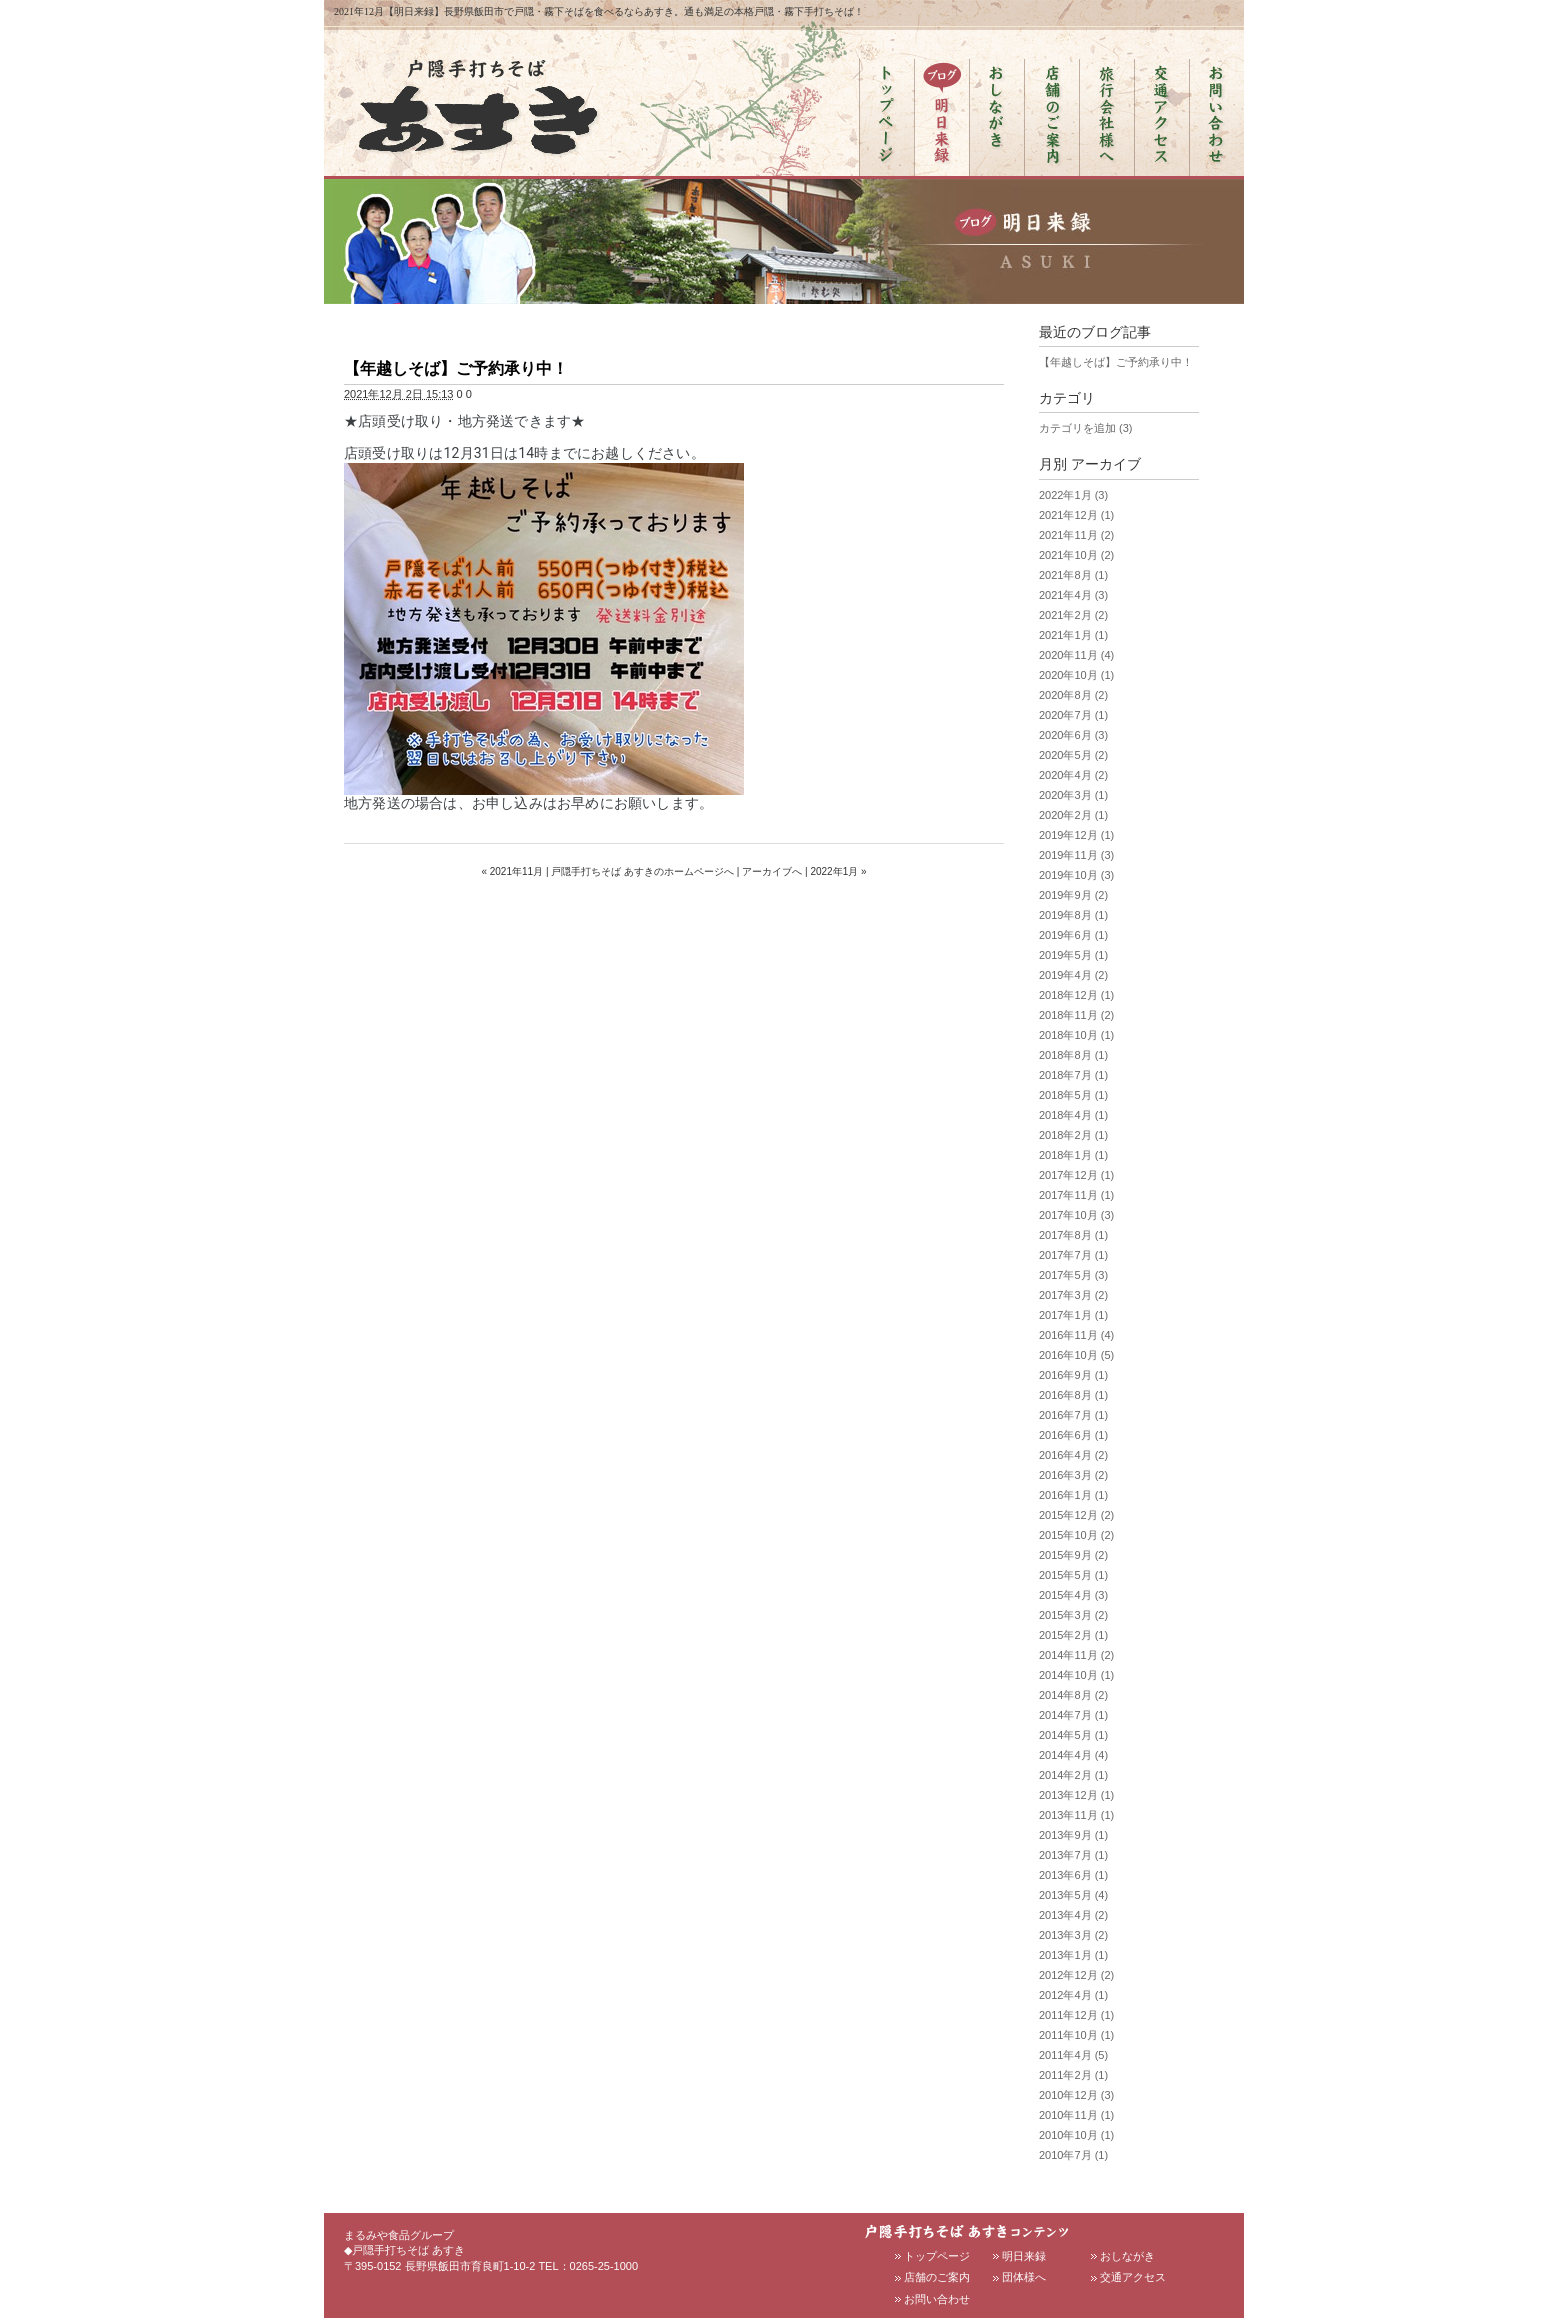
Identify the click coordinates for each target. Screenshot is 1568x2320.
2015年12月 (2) (1076, 1515)
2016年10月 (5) (1076, 1355)
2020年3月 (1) (1073, 795)
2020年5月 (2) (1073, 755)
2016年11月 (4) (1076, 1335)
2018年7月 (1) (1073, 1075)
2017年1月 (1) (1073, 1315)
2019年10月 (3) (1076, 875)
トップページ (937, 2256)
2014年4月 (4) (1073, 1755)
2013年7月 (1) (1073, 1855)
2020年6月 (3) (1073, 735)
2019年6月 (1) (1073, 935)
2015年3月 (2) (1073, 1615)
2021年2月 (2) (1073, 615)
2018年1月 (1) (1073, 1155)
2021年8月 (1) (1073, 575)
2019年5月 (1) (1073, 955)
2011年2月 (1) (1073, 2075)
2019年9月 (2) (1073, 895)
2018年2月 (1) (1073, 1135)
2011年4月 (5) (1073, 2055)
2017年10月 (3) (1076, 1215)
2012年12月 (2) (1076, 1975)
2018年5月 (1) (1073, 1095)
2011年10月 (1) (1076, 2035)
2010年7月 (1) (1073, 2155)
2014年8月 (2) (1073, 1695)
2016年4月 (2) (1073, 1455)
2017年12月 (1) (1076, 1175)
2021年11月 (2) (1076, 535)
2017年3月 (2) (1073, 1295)
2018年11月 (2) (1076, 1015)
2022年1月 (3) (1073, 495)
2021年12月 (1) (1076, 515)
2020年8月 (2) (1073, 695)
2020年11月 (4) (1076, 655)
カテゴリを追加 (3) (1086, 428)
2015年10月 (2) (1076, 1535)
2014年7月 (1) (1073, 1715)
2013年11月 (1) (1076, 1815)
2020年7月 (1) (1073, 715)
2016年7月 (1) (1073, 1415)
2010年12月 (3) (1076, 2095)
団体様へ (1024, 2277)
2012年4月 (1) (1073, 1995)
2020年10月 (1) (1076, 675)
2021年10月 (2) (1076, 555)
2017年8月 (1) (1073, 1235)
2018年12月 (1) (1076, 995)
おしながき (1127, 2256)
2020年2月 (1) (1073, 815)
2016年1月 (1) (1073, 1495)
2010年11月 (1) (1076, 2115)
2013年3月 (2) (1073, 1935)
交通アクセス (1133, 2277)
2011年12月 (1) (1076, 2015)
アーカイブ (1106, 464)
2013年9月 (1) (1073, 1835)
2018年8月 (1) (1073, 1055)
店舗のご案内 (937, 2277)
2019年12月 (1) (1076, 835)
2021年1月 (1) (1073, 635)
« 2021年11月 (512, 871)
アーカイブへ (772, 871)
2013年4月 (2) (1073, 1915)
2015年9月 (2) (1073, 1555)
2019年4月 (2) (1073, 975)
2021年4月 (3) (1073, 595)
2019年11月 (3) (1076, 855)
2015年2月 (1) (1073, 1635)
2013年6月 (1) (1073, 1875)
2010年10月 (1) (1076, 2135)
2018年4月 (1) (1073, 1115)
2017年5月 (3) (1073, 1275)
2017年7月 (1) (1073, 1255)
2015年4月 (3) (1073, 1595)
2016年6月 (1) (1073, 1435)
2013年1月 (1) (1073, 1955)
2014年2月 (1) (1073, 1775)
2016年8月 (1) (1073, 1395)
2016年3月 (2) (1073, 1475)
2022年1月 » (838, 871)
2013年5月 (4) (1073, 1895)
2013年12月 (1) (1076, 1795)
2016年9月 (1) (1073, 1375)
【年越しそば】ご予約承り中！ (456, 368)
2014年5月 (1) (1073, 1735)
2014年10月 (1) (1076, 1675)
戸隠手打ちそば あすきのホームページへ (642, 871)
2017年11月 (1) (1076, 1195)
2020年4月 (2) (1073, 775)
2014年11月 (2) (1076, 1655)
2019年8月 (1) (1073, 915)
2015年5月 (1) (1073, 1575)
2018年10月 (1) (1076, 1035)
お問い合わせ (937, 2299)
